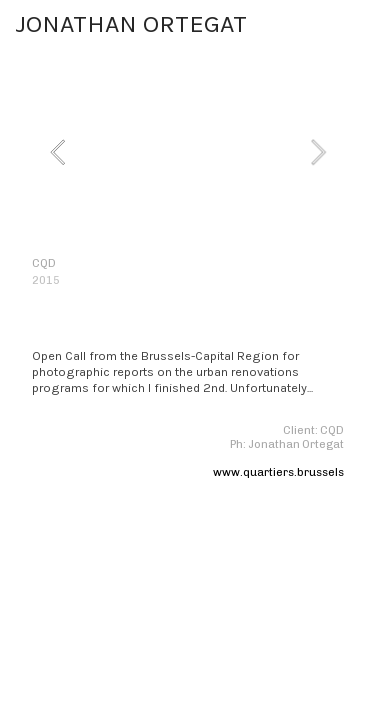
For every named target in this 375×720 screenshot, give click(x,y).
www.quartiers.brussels (278, 472)
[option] (188, 151)
